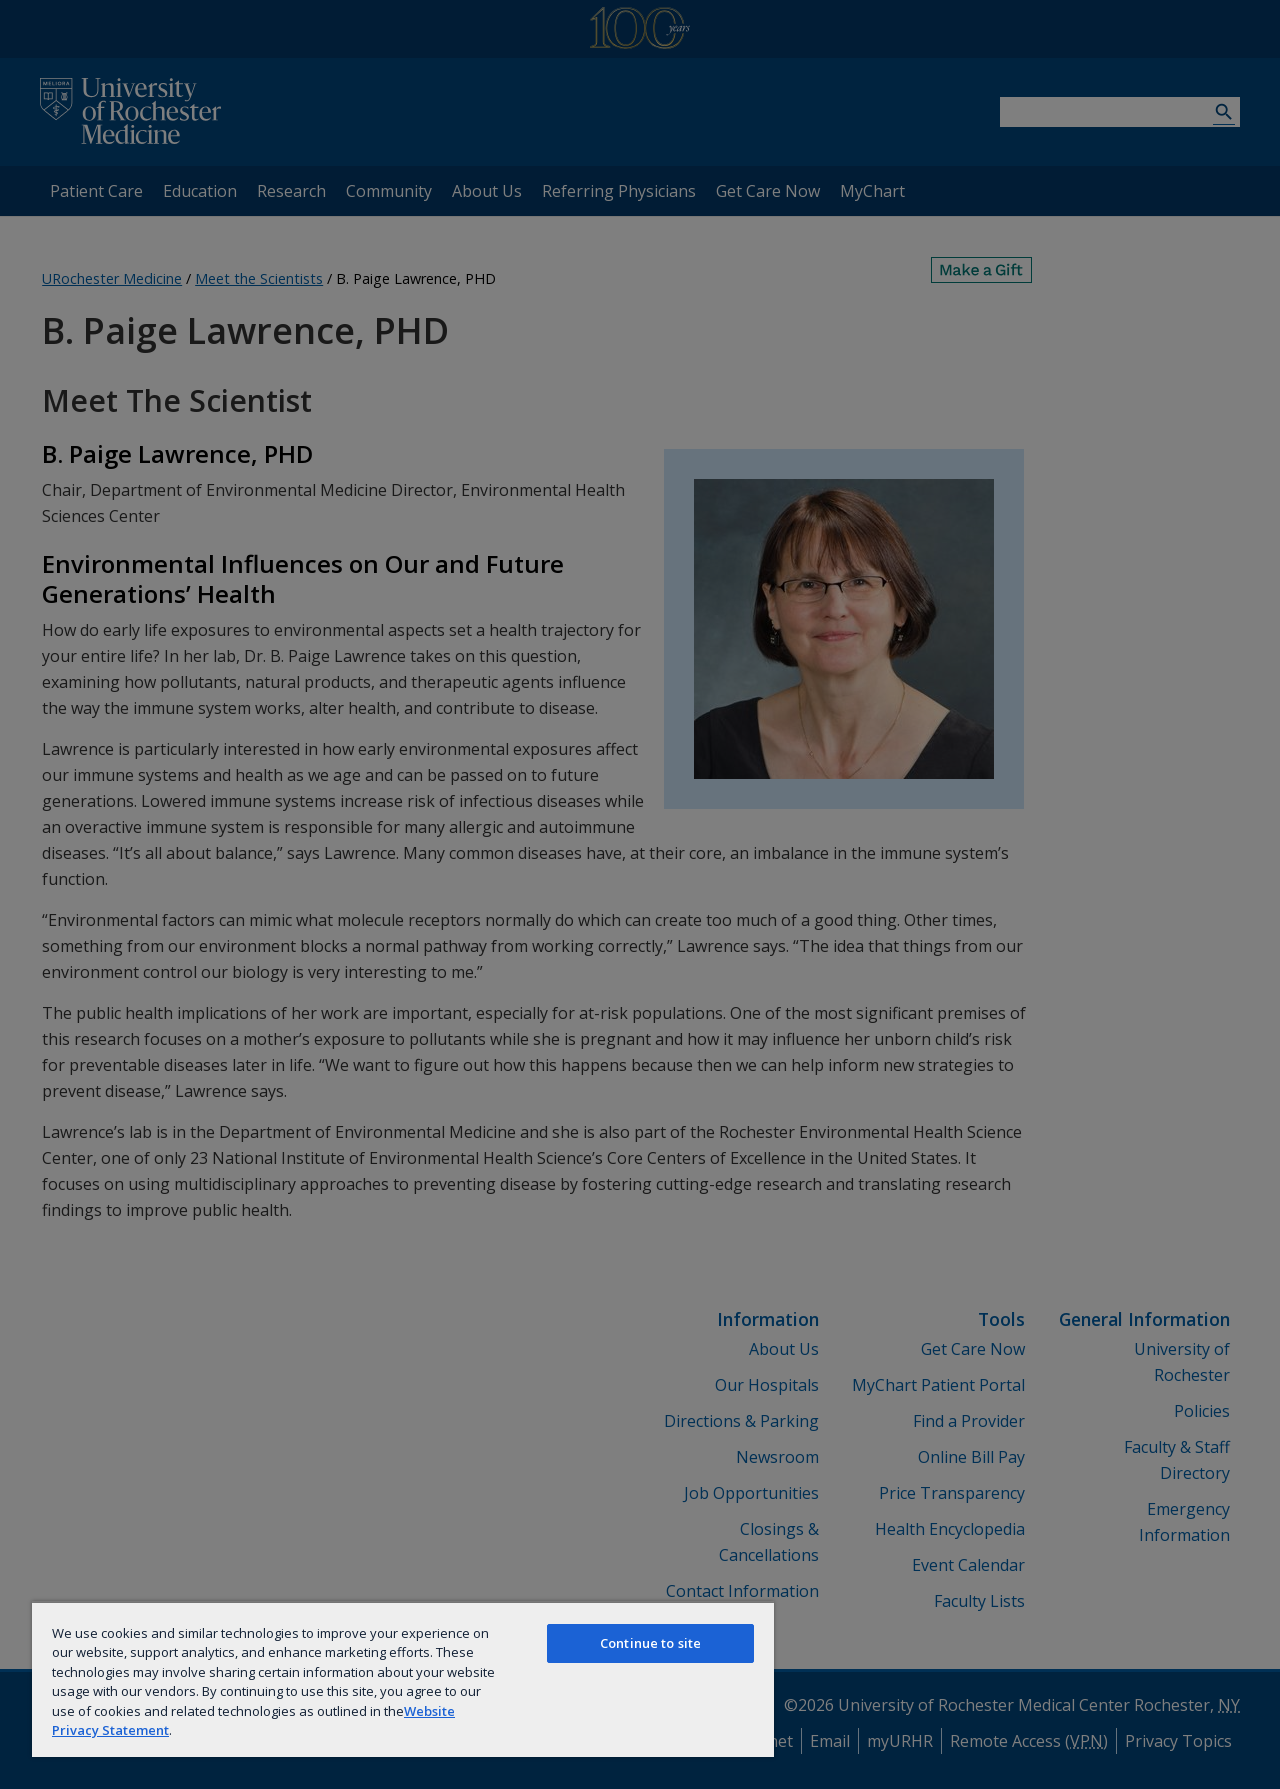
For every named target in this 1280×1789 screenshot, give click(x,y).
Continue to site (650, 1643)
